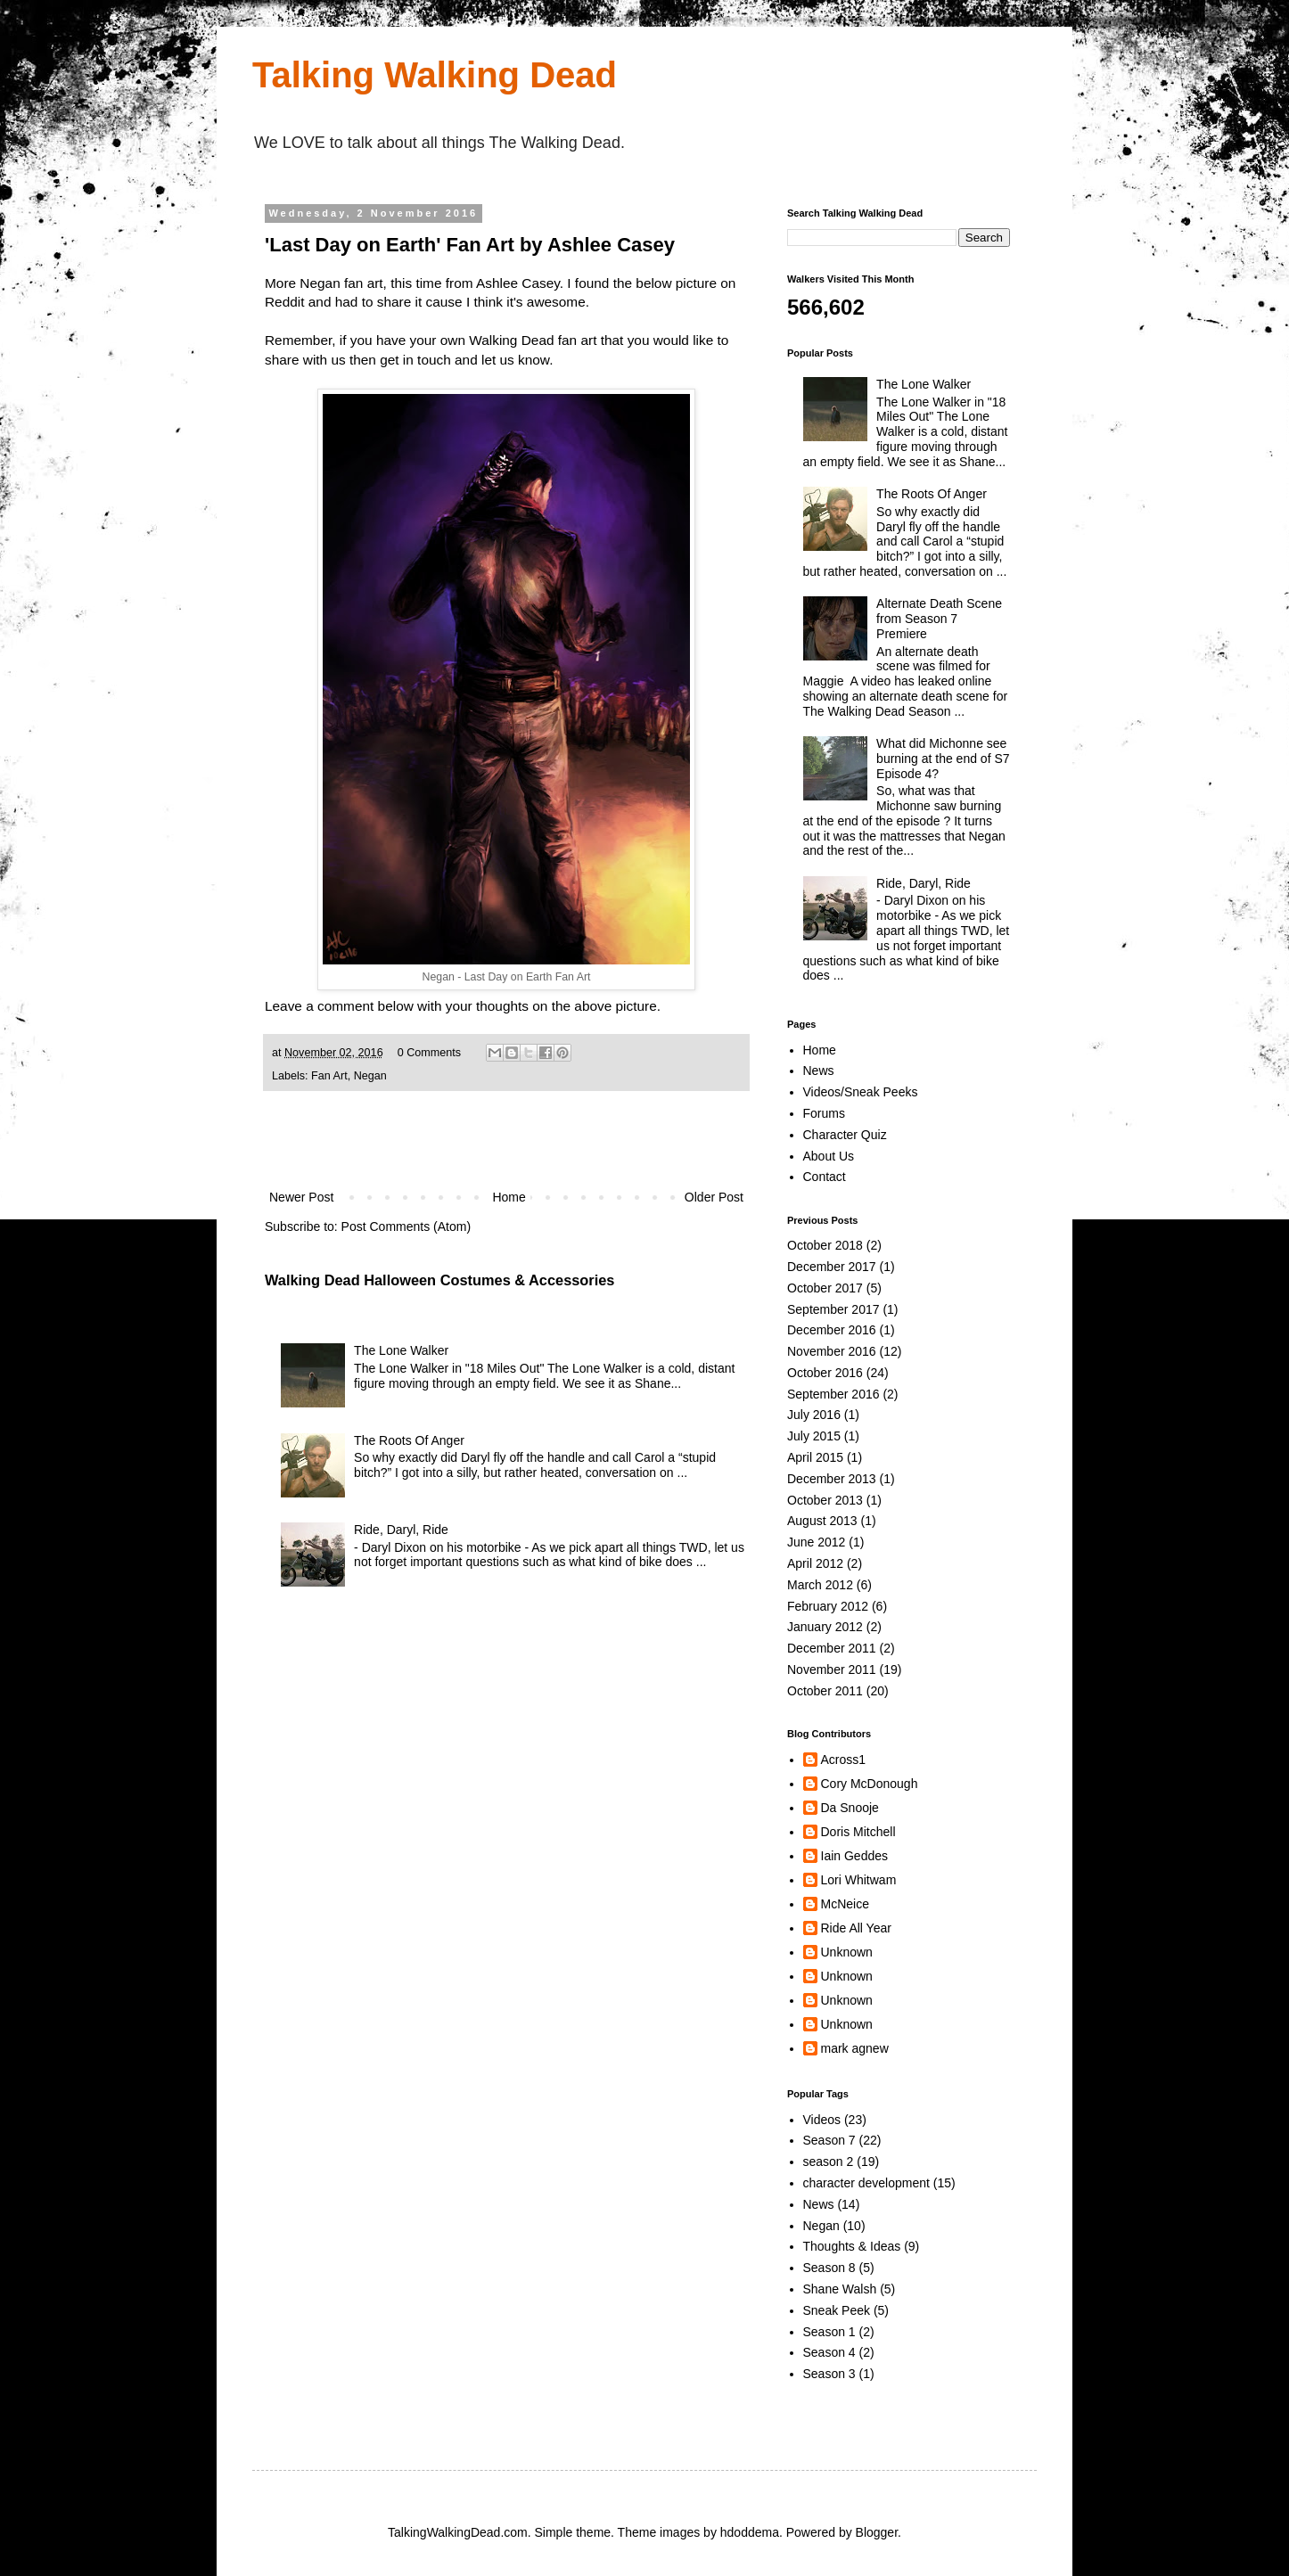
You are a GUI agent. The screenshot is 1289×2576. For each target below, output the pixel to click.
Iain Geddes (855, 1856)
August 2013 (822, 1521)
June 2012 (816, 1542)
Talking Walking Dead (434, 74)
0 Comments (429, 1052)
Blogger (877, 2532)
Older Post (714, 1197)
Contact (824, 1176)
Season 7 (829, 2140)
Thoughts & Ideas (852, 2246)
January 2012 (825, 1627)
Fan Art (329, 1076)
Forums (824, 1113)
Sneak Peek (837, 2310)
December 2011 (831, 1648)
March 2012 (820, 1585)
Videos (822, 2119)
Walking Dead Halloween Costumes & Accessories (439, 1280)
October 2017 (825, 1288)
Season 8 (829, 2267)
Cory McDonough (869, 1783)
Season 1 (829, 2332)
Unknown (847, 1952)
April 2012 (815, 1563)
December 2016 (831, 1330)
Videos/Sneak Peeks (860, 1092)
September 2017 (833, 1309)
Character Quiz (845, 1135)
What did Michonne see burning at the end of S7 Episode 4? (942, 758)
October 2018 (825, 1245)
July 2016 (814, 1414)
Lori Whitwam (859, 1880)
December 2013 (831, 1479)
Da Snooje (850, 1808)
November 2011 (831, 1669)
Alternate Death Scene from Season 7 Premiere (939, 618)
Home (508, 1197)
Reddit (285, 301)
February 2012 (827, 1606)
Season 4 (829, 2352)
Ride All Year (856, 1928)
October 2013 (825, 1500)
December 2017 (831, 1266)
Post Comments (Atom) (406, 1226)
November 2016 (831, 1351)
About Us (829, 1156)
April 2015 (815, 1457)
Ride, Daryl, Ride (401, 1529)
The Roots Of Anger (409, 1440)
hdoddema (749, 2532)
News (818, 1070)
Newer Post (301, 1197)
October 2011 (825, 1691)
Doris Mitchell (858, 1832)
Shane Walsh (840, 2289)
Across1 (843, 1759)
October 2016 (825, 1373)
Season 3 (829, 2374)
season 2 (828, 2161)
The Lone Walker (401, 1350)
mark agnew (855, 2048)
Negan (370, 1076)
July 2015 (814, 1436)
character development (866, 2183)
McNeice (845, 1904)
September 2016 (833, 1394)
